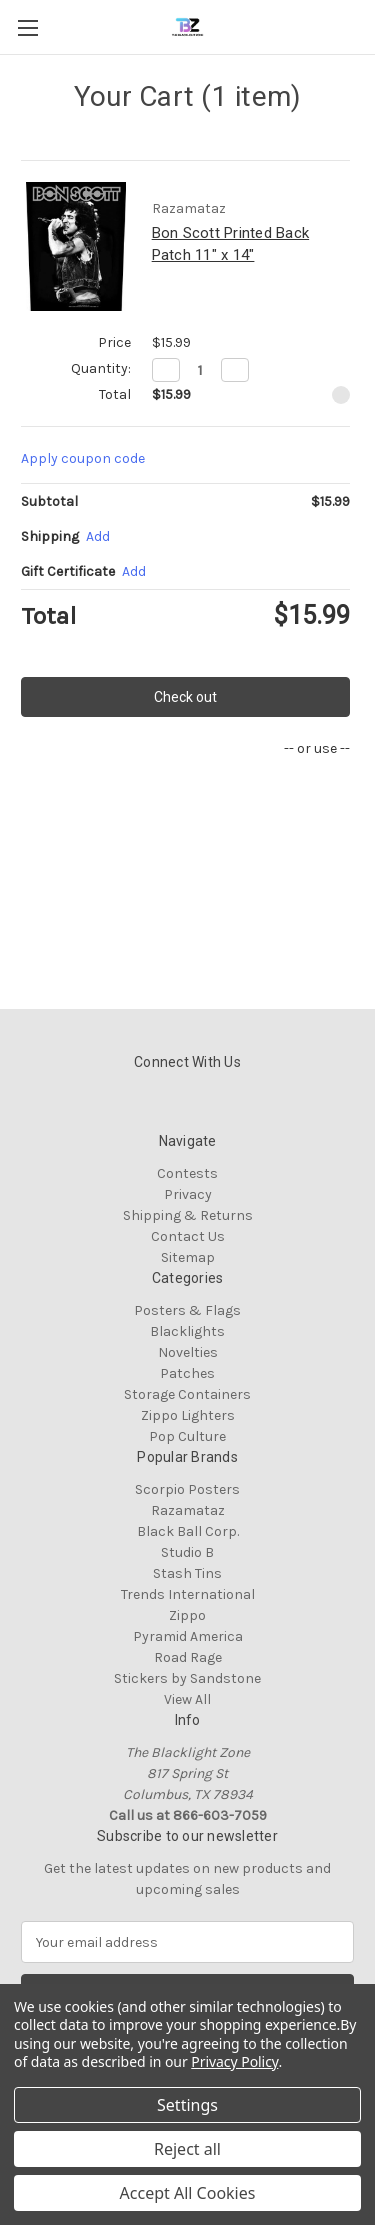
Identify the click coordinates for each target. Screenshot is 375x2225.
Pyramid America (188, 1636)
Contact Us (188, 1236)
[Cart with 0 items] (364, 26)
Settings (187, 2105)
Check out (185, 697)
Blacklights (187, 1331)
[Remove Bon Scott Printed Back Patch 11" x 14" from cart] (341, 395)
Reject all (187, 2149)
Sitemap (188, 1257)
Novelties (188, 1352)
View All (187, 1699)
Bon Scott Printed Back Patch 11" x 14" (231, 244)
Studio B (187, 1552)
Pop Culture (187, 1436)
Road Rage (188, 1657)
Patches (187, 1373)
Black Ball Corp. (188, 1531)
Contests (187, 1173)
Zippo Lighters (188, 1415)
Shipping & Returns (188, 1215)
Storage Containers (187, 1394)
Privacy (188, 1194)
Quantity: (101, 368)
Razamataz (188, 1510)
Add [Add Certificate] (134, 571)
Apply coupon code (83, 458)
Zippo (187, 1615)
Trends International (188, 1594)
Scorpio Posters (187, 1489)
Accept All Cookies (188, 2193)
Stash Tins (187, 1573)
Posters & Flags (187, 1310)
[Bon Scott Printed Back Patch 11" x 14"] (200, 370)
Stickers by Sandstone (187, 1678)
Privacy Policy (234, 2061)
